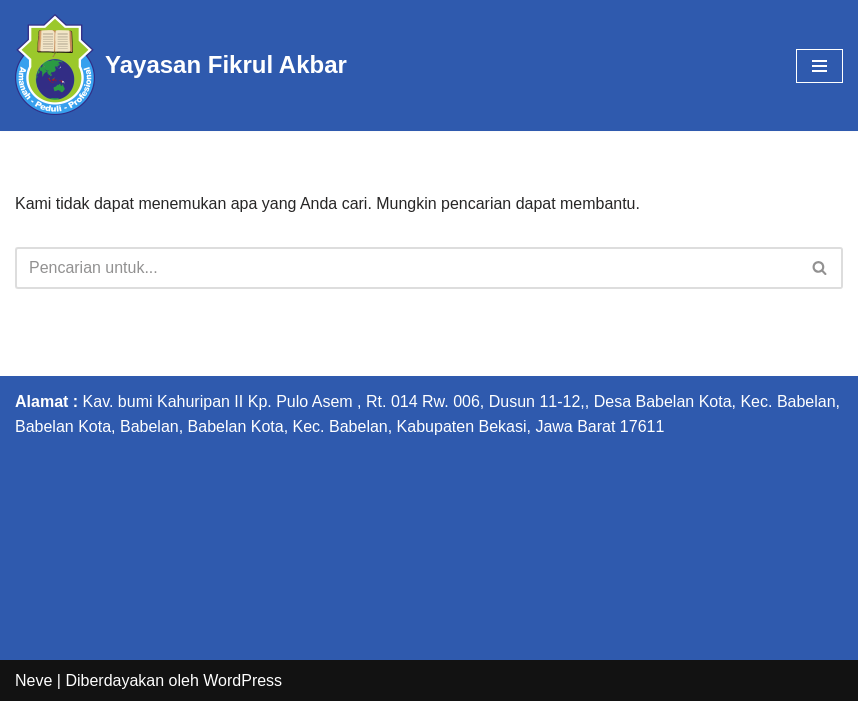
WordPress (242, 698)
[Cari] (406, 268)
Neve (33, 698)
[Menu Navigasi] (819, 66)
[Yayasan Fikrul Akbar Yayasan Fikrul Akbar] (181, 65)
